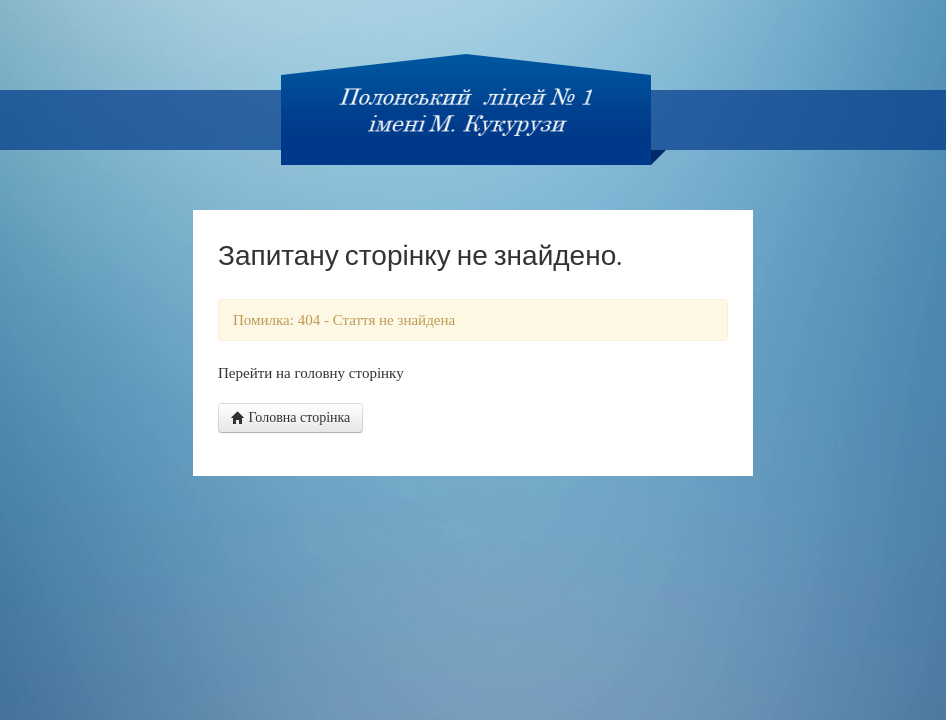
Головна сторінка (290, 417)
